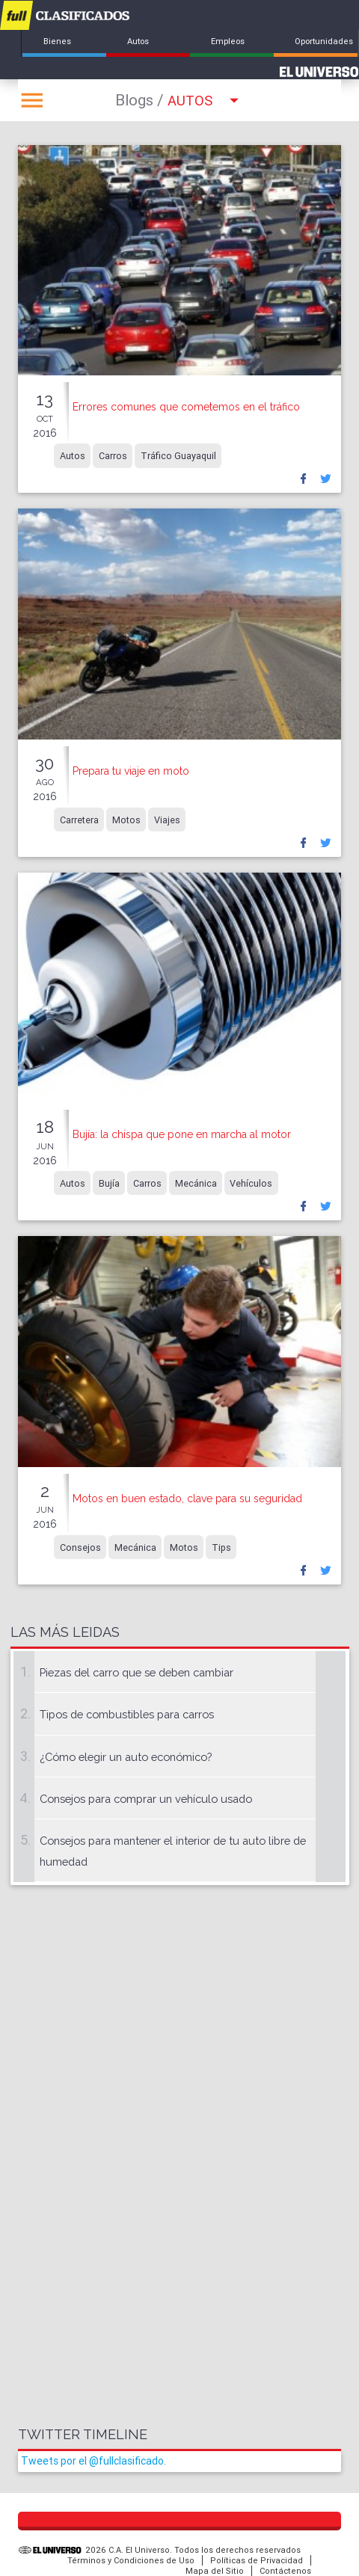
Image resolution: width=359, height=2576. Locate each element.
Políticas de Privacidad (256, 2560)
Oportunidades (324, 41)
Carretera (79, 819)
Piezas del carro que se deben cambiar (136, 1672)
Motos (126, 819)
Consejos (80, 1546)
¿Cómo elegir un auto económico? (126, 1756)
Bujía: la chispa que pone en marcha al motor (182, 1134)
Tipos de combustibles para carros (127, 1714)
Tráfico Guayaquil (178, 455)
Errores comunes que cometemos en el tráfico (186, 407)
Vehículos (251, 1183)
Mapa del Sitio (214, 2571)
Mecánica (196, 1183)
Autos (138, 41)
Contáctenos (285, 2571)
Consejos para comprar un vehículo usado (146, 1798)
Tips (221, 1546)
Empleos (228, 41)
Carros (113, 455)
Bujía (109, 1183)
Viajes (167, 819)
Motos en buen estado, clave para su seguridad (187, 1498)
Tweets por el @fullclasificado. (93, 2461)
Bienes (57, 41)
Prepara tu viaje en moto (131, 771)
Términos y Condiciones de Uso (130, 2560)
